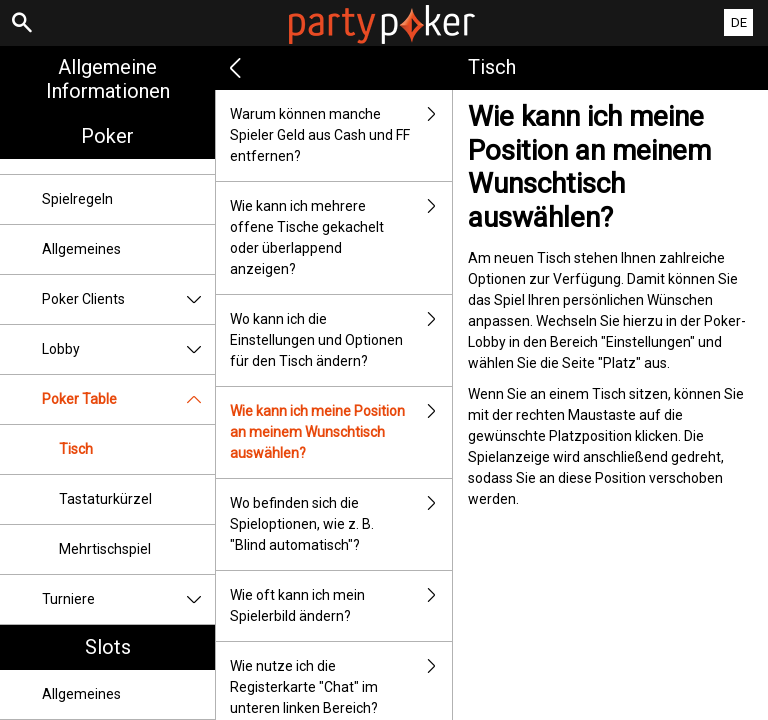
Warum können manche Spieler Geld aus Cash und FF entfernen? (341, 135)
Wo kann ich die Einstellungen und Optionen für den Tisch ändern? (341, 340)
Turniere (128, 599)
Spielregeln (77, 199)
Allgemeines (81, 249)
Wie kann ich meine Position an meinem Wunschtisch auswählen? (341, 432)
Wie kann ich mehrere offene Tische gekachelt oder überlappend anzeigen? (341, 238)
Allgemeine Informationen (108, 79)
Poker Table (128, 399)
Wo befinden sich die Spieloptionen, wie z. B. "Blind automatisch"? (341, 524)
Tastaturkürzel (105, 499)
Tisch (76, 449)
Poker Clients (128, 299)
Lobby (128, 349)
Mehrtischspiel (105, 549)
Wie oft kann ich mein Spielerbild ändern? (341, 606)
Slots (108, 647)
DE (739, 22)
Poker (107, 136)
